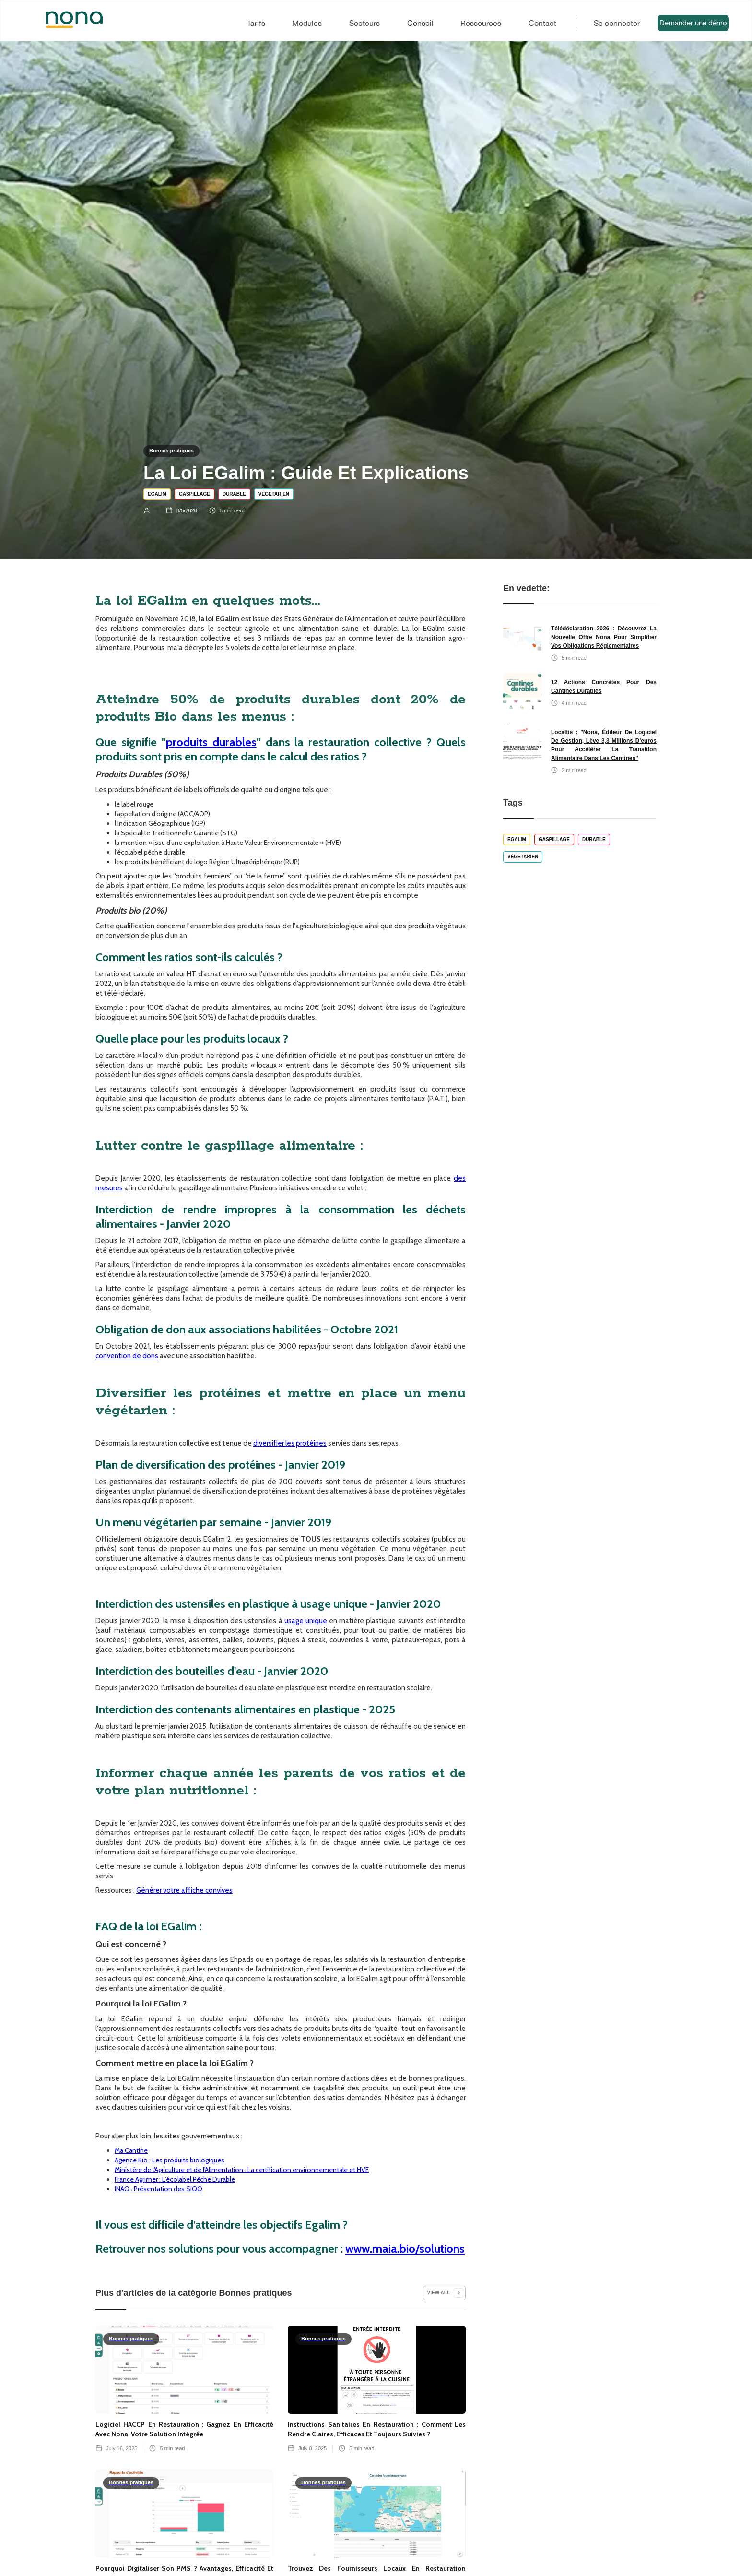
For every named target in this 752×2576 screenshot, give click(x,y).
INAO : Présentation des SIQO (158, 2188)
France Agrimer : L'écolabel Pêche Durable (175, 2179)
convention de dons (126, 1356)
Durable (234, 494)
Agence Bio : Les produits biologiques (169, 2160)
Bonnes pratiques (171, 450)
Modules (307, 23)
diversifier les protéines (290, 1443)
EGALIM (157, 494)
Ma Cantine (131, 2150)
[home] (64, 19)
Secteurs (364, 23)
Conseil (420, 23)
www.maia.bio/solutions (405, 2248)
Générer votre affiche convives (184, 1890)
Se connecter (617, 23)
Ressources (480, 23)
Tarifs (256, 23)
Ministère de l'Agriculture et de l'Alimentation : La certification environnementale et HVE (242, 2169)
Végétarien (273, 494)
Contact (542, 23)
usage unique (305, 1620)
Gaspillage (194, 494)
